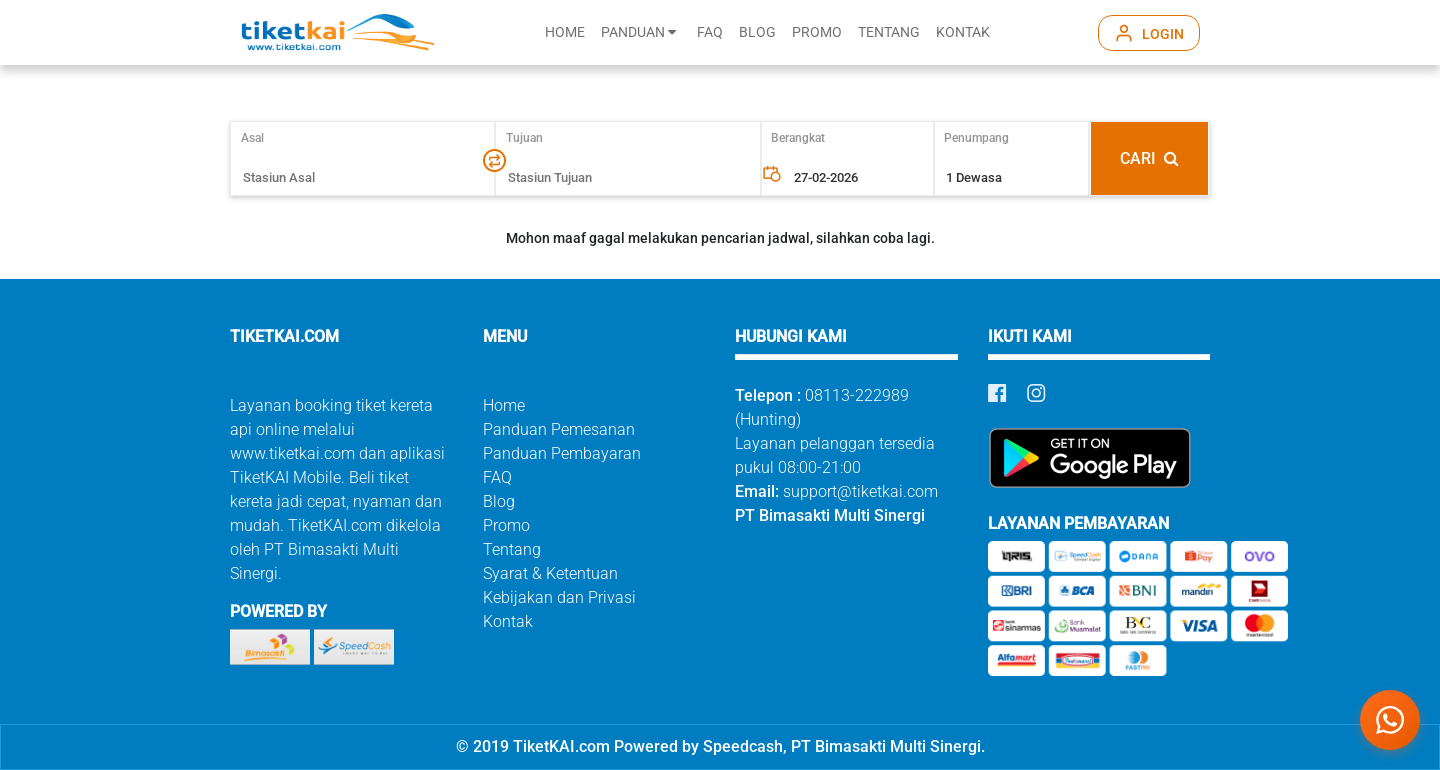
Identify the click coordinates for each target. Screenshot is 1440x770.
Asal (261, 138)
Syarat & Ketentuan (550, 573)
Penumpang (976, 138)
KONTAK (963, 32)
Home (504, 405)
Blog (499, 501)
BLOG (757, 32)
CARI (1149, 158)
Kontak (508, 621)
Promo (506, 525)
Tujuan (524, 138)
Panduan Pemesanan (559, 429)
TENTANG (889, 32)
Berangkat (798, 138)
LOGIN (1163, 34)
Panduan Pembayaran (562, 453)
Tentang (512, 549)
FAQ (710, 32)
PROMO (817, 32)
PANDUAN (638, 32)
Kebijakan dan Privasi (559, 597)
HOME (565, 32)
